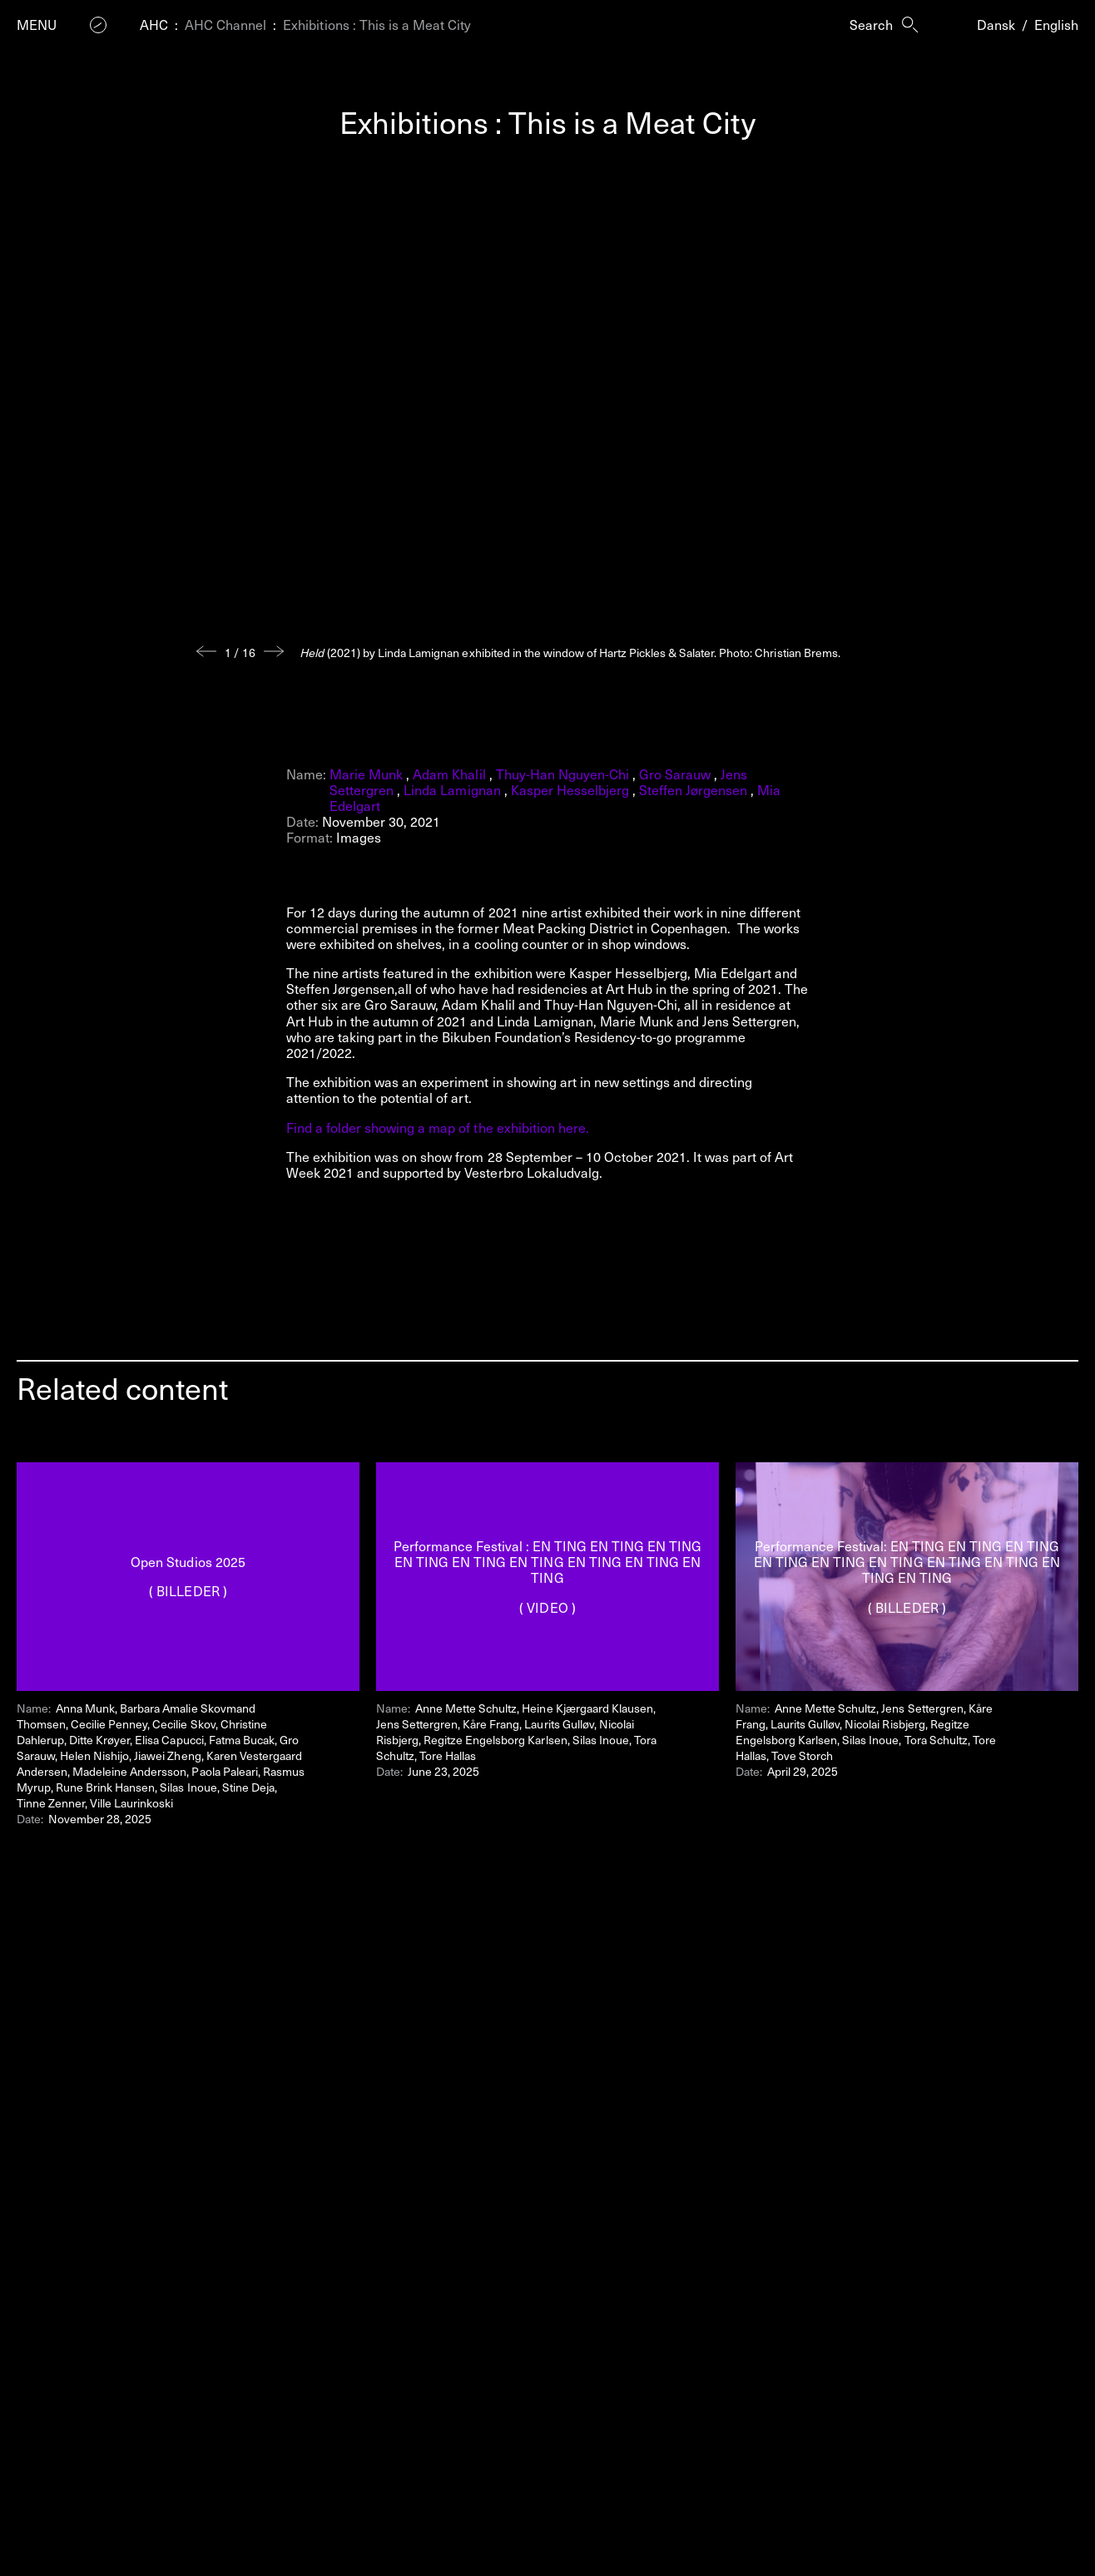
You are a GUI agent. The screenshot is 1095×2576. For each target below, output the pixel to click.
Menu (37, 24)
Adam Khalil (449, 774)
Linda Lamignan (452, 789)
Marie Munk (366, 774)
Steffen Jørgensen (693, 789)
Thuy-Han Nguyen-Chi (562, 774)
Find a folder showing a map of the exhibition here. (437, 1127)
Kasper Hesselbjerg (570, 789)
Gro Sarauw (675, 774)
